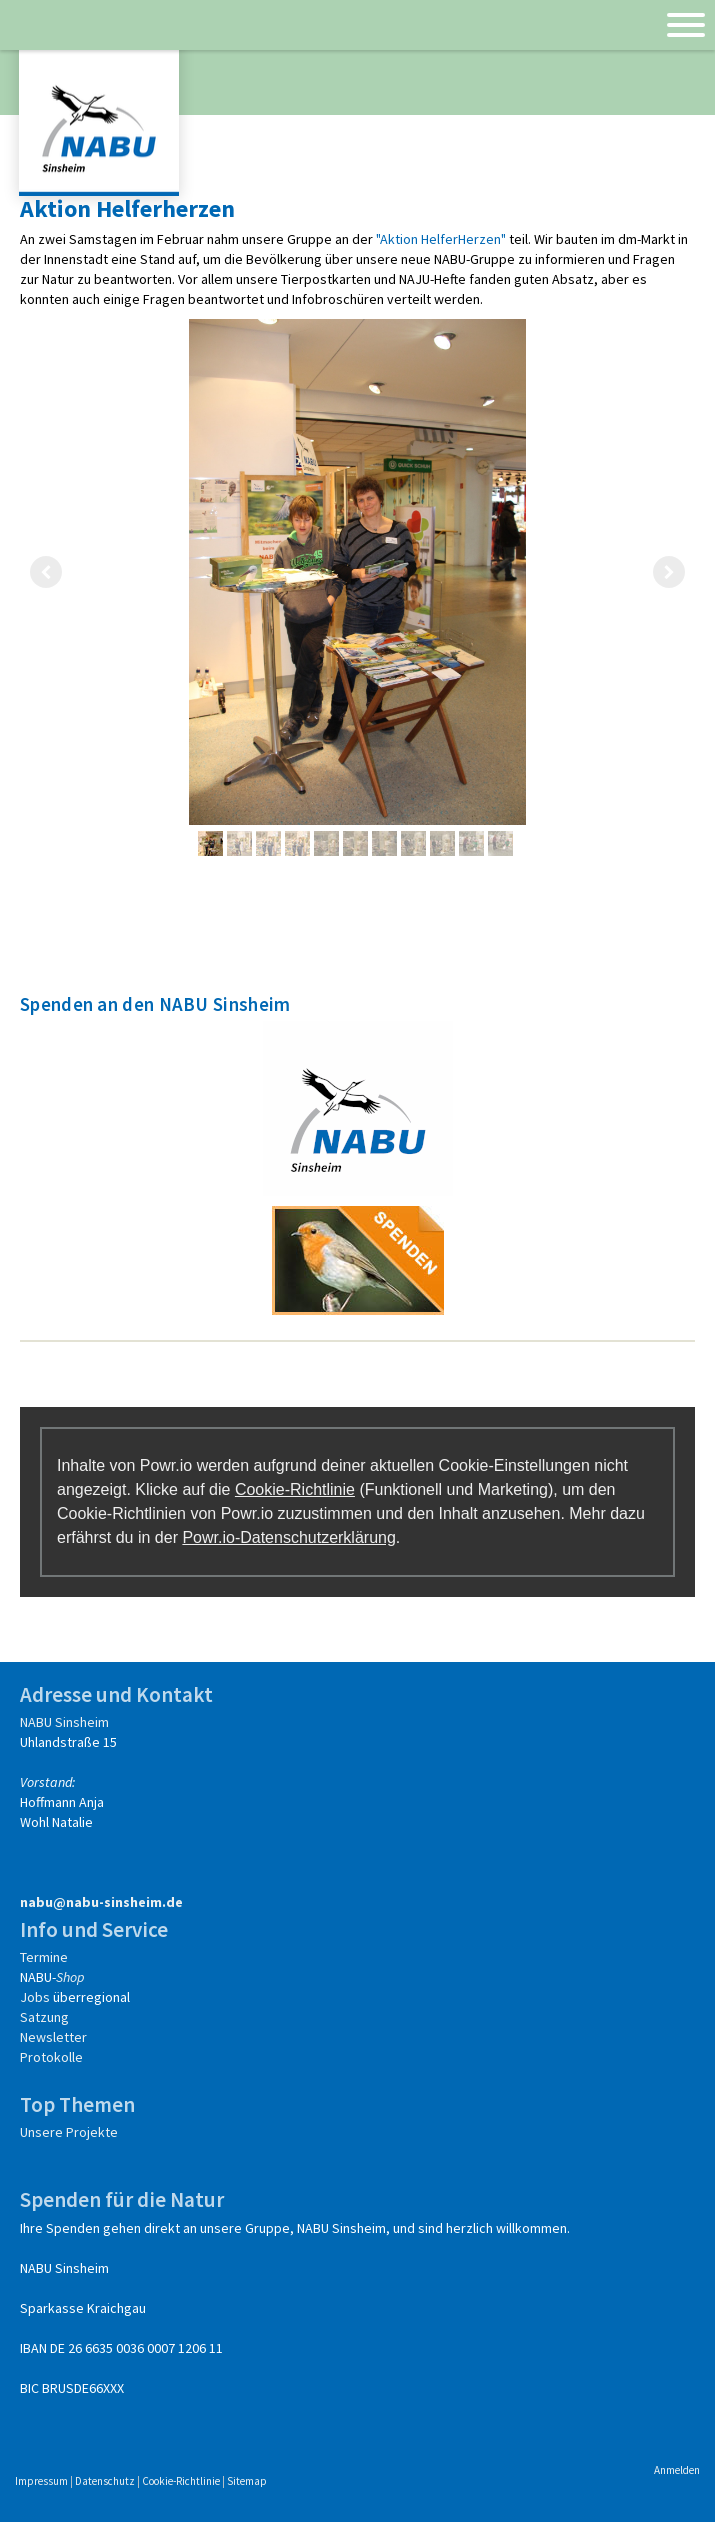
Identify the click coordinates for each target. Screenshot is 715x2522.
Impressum (41, 2481)
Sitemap (247, 2481)
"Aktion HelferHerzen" (441, 239)
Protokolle (51, 2057)
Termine (44, 1957)
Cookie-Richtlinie (295, 1489)
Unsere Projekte (69, 2132)
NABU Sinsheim (64, 1722)
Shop (70, 1977)
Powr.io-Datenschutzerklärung (288, 1537)
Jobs (35, 1997)
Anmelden (677, 2470)
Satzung (44, 2017)
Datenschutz (105, 2481)
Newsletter (53, 2037)
